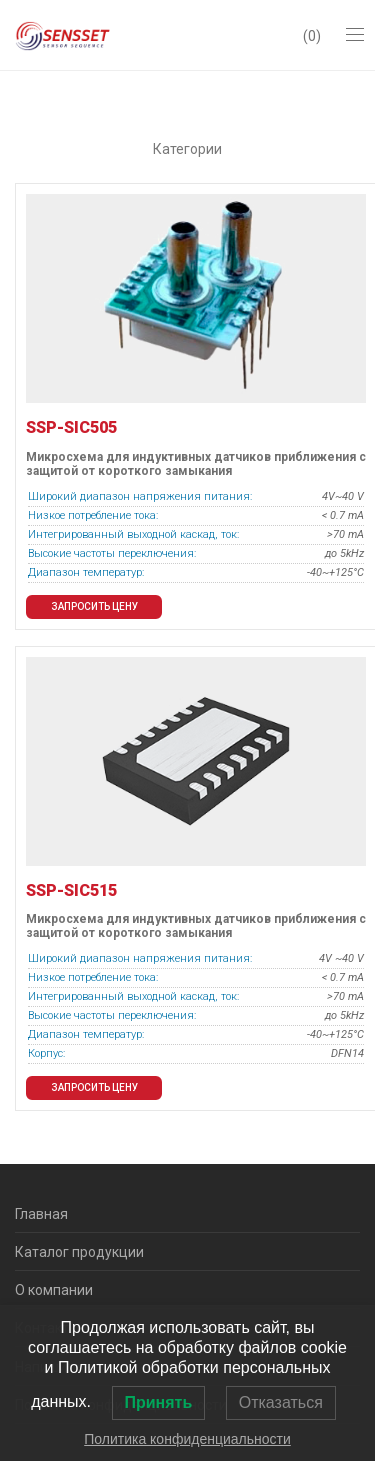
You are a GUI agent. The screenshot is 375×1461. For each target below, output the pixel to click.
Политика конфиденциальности (187, 1439)
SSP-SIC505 (71, 427)
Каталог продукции (79, 1252)
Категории (187, 149)
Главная (41, 1214)
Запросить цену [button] (94, 606)
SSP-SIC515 (71, 890)
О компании (54, 1290)
